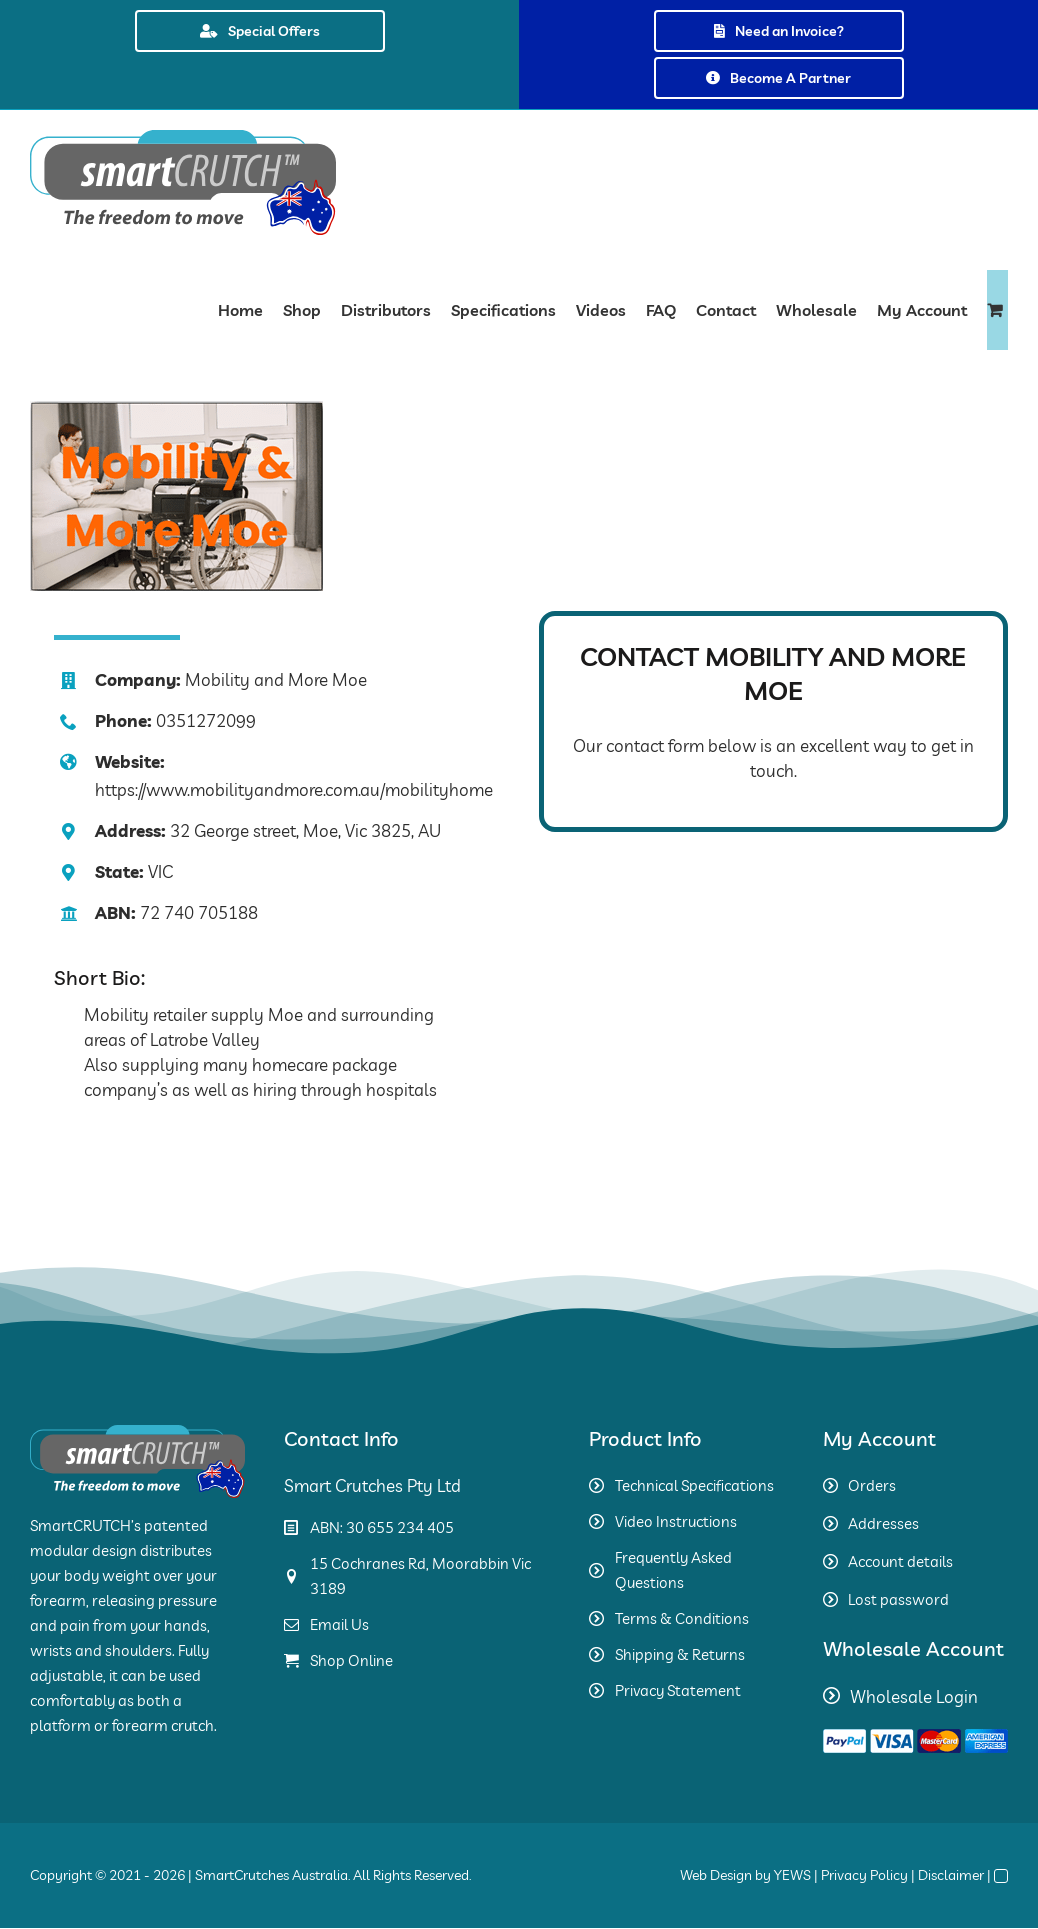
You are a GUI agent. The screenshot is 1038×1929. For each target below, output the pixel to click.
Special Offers (260, 31)
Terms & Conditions (682, 1618)
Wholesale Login (914, 1696)
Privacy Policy (864, 1875)
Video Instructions (676, 1521)
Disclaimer (951, 1875)
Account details (900, 1561)
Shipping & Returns (680, 1654)
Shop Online (351, 1660)
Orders (872, 1485)
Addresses (883, 1523)
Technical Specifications (694, 1485)
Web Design (716, 1875)
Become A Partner (778, 78)
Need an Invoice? (779, 31)
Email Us (339, 1624)
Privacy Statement (678, 1690)
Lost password (898, 1599)
